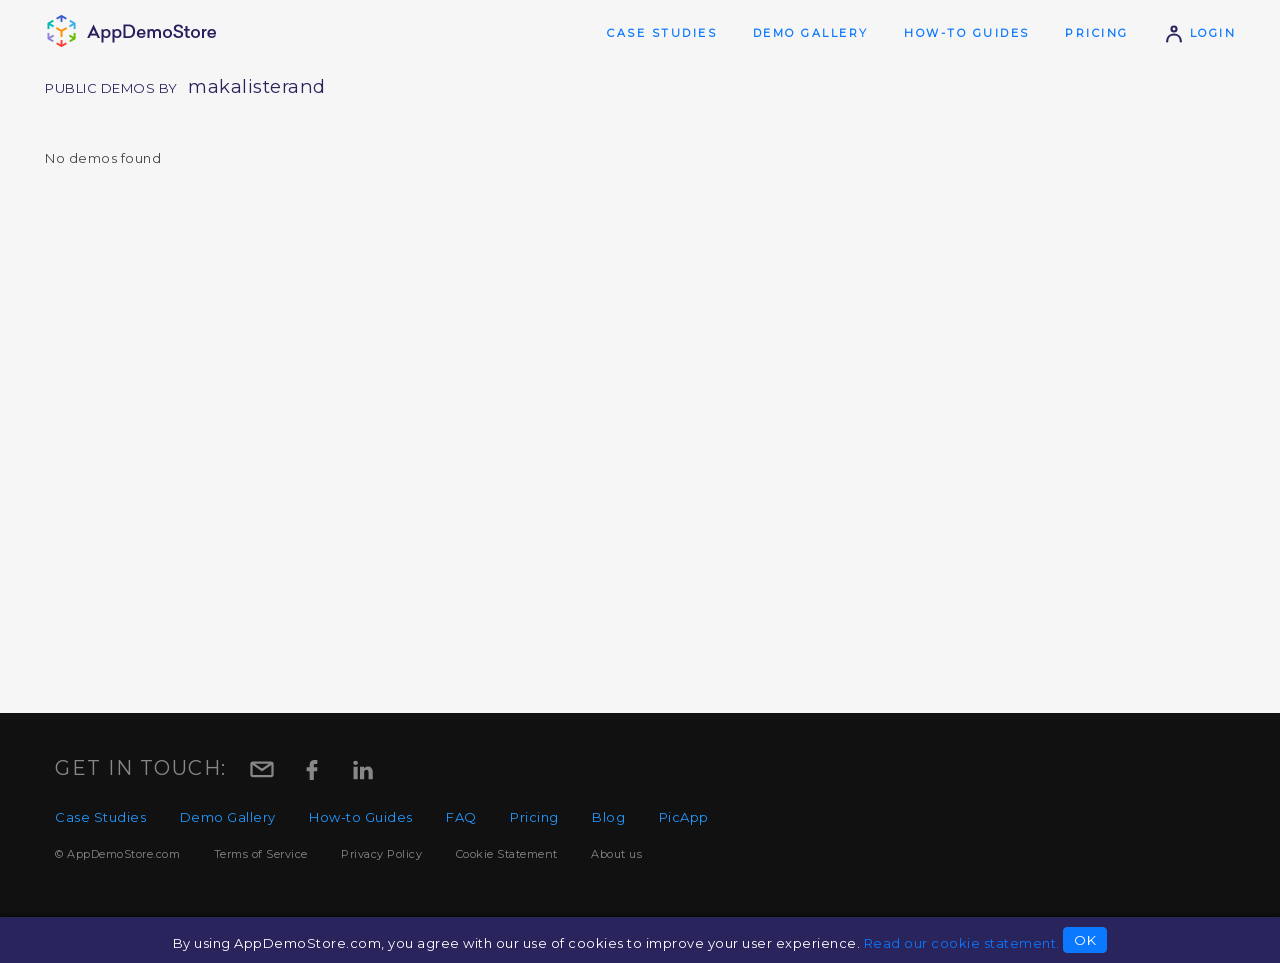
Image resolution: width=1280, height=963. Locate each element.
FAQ (461, 817)
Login (1200, 33)
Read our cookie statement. (962, 943)
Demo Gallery (811, 33)
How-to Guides (967, 33)
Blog (608, 817)
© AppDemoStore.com (117, 854)
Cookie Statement (507, 854)
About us (616, 854)
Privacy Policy (381, 854)
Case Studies (662, 33)
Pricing (1097, 33)
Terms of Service (261, 854)
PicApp (684, 817)
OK (1085, 940)
